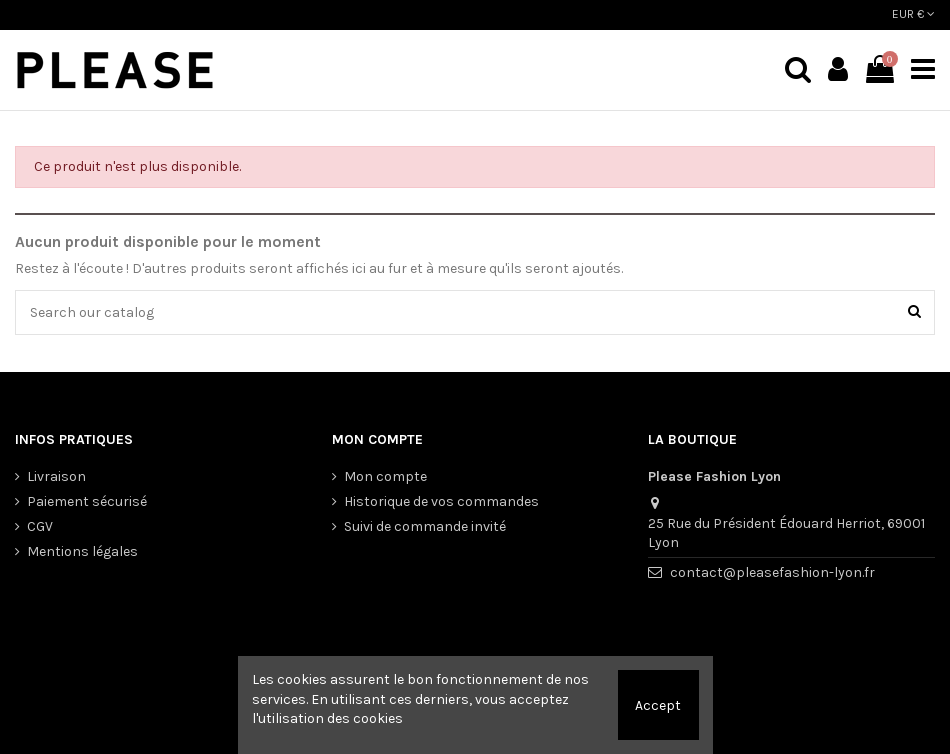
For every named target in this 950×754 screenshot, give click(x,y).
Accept (658, 705)
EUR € (913, 14)
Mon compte (385, 476)
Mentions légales (82, 551)
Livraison (56, 476)
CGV (40, 526)
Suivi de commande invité (425, 526)
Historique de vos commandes (441, 501)
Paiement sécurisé (87, 501)
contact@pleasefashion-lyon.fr (772, 572)
